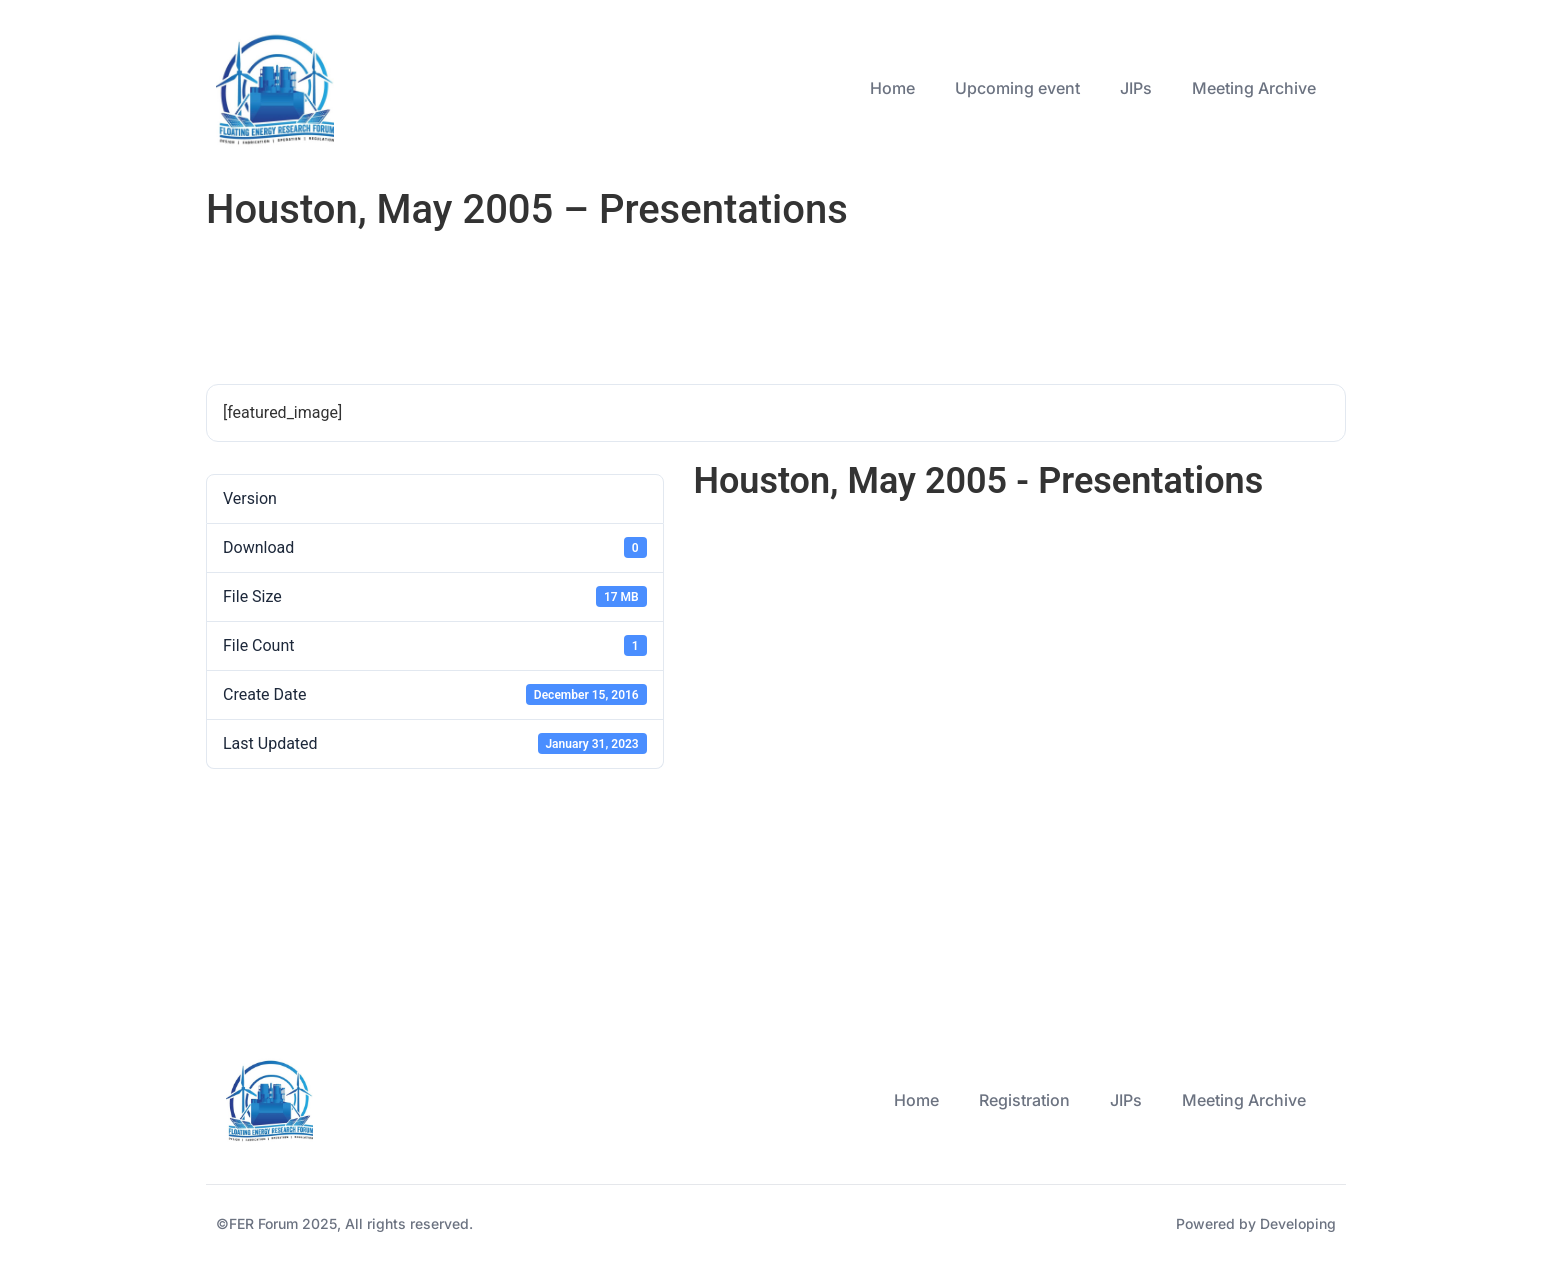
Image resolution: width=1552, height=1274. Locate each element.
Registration (1024, 1100)
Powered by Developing (1256, 1223)
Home (892, 88)
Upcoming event (1017, 88)
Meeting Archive (1254, 88)
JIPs (1136, 88)
